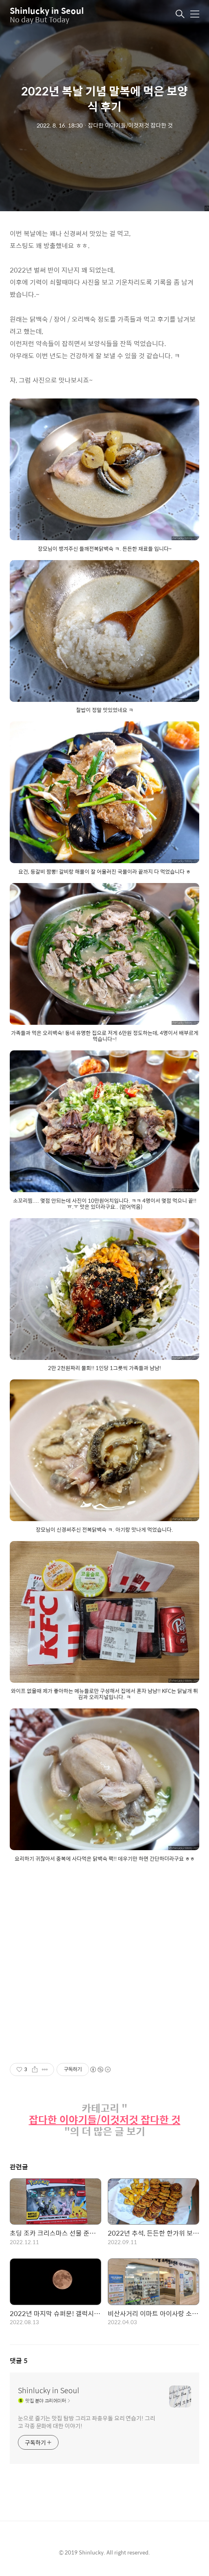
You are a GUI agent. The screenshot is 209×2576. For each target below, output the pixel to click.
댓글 (19, 2360)
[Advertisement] (104, 1971)
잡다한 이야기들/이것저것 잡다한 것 (105, 2120)
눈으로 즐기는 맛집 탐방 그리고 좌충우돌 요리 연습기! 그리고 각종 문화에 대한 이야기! (86, 2422)
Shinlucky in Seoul (47, 10)
